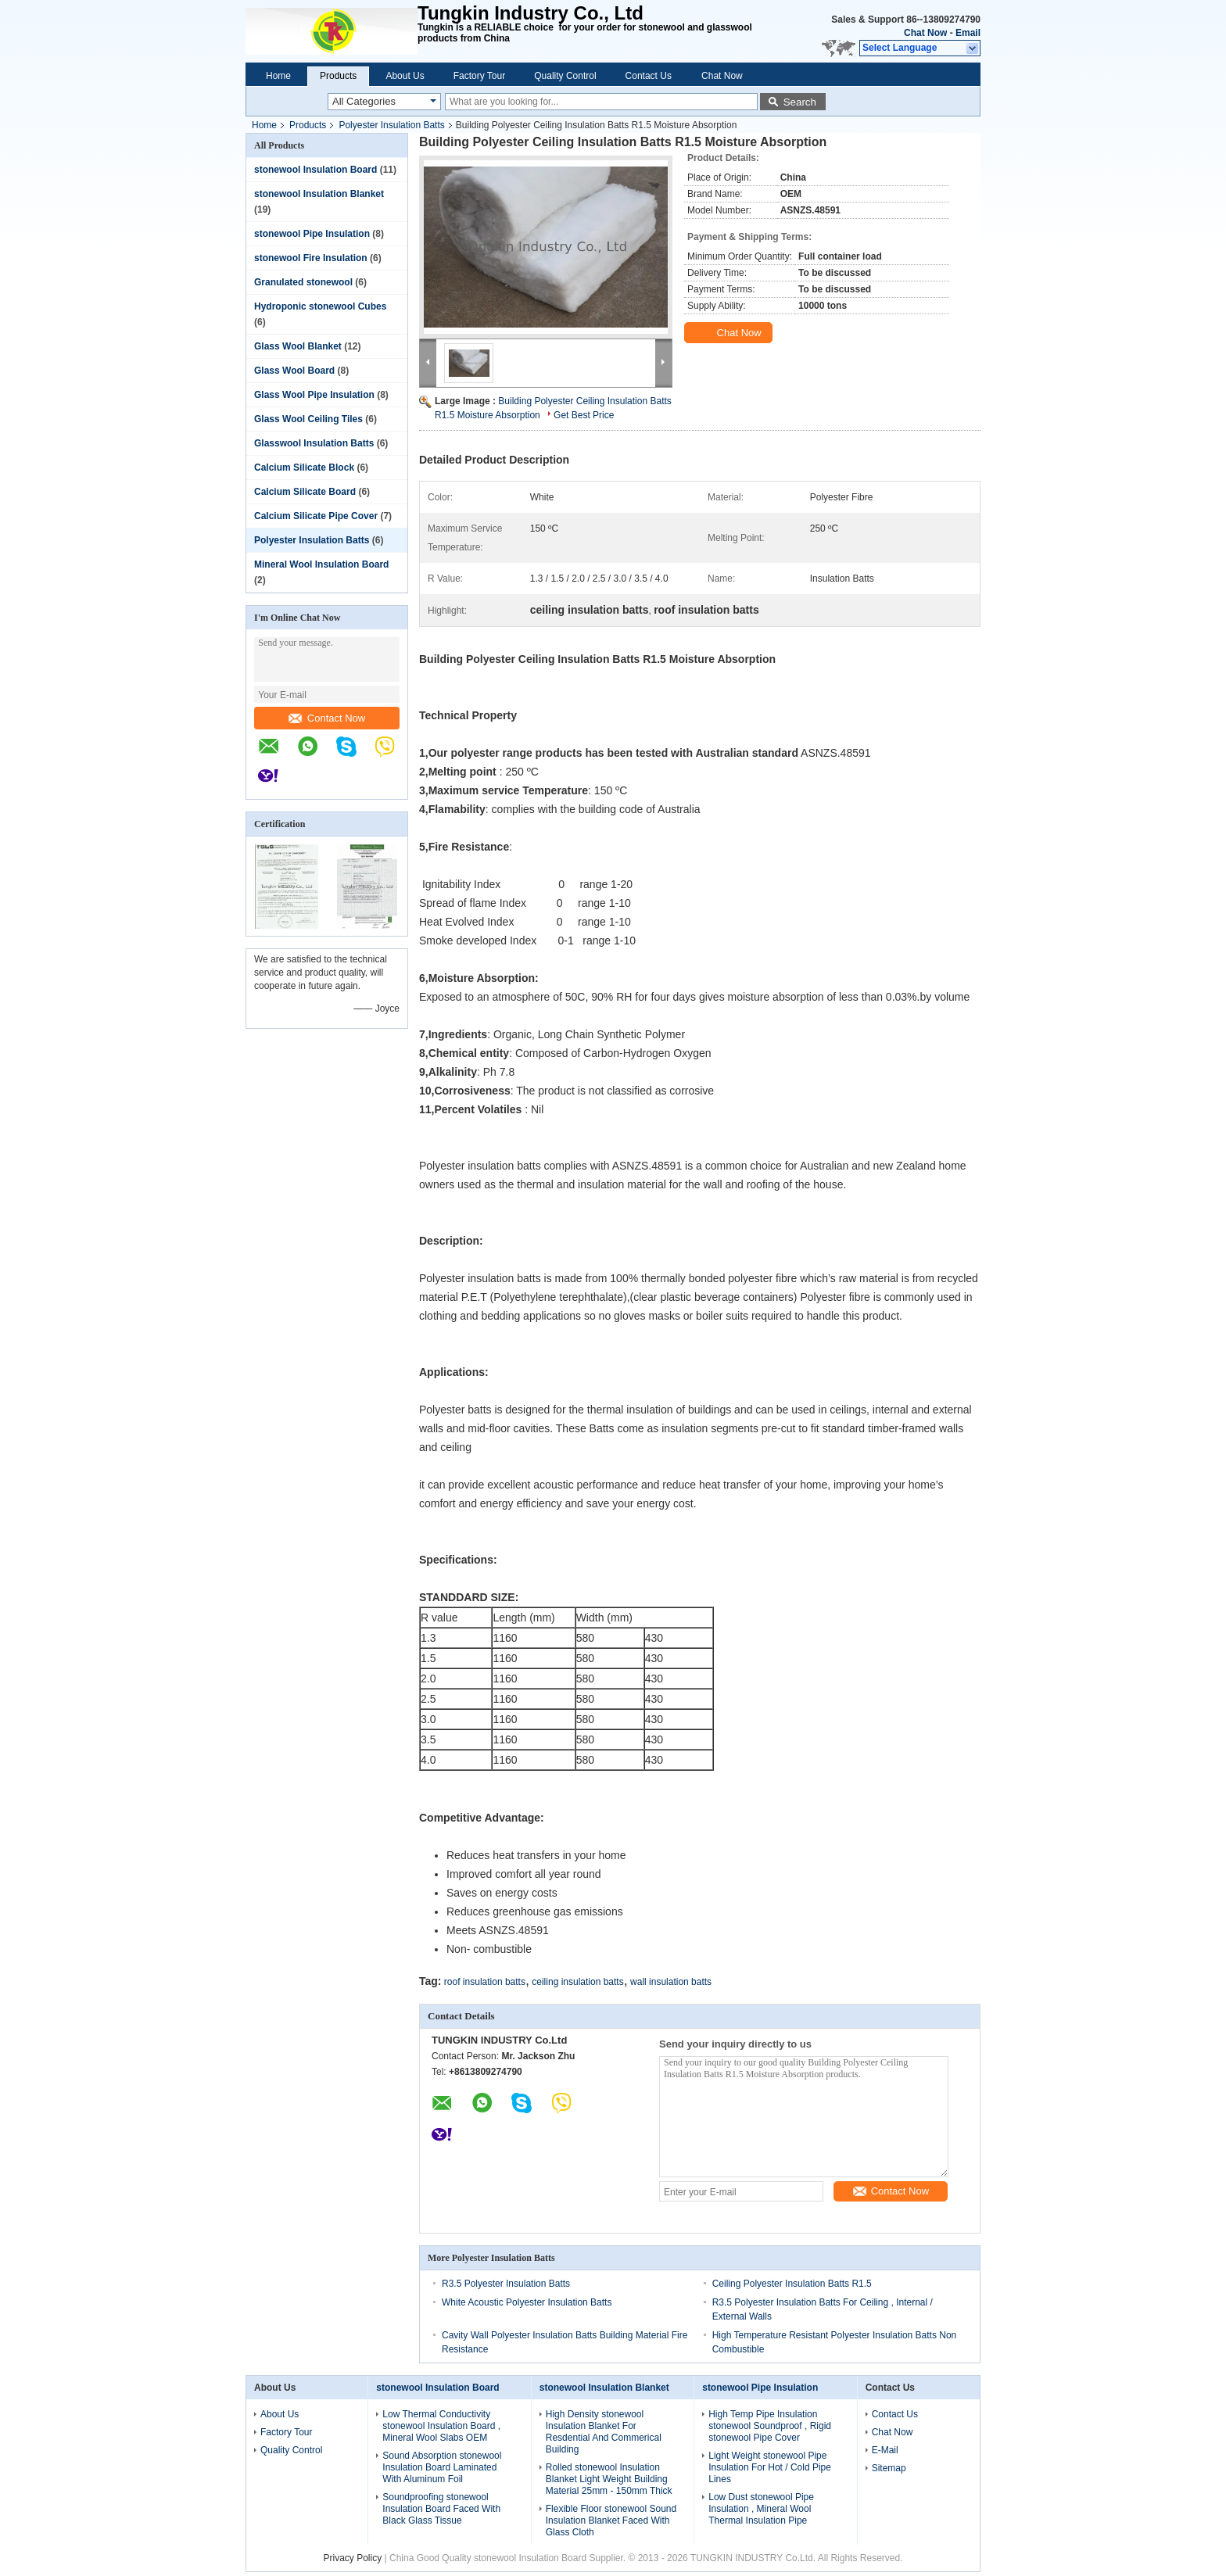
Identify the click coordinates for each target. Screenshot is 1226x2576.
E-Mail (885, 2450)
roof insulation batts (484, 1981)
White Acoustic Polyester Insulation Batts (526, 2302)
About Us (404, 75)
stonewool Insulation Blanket (319, 193)
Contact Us (649, 75)
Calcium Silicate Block (304, 467)
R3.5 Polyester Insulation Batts (506, 2283)
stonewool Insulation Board (315, 169)
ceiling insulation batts (577, 1981)
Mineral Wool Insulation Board (321, 564)
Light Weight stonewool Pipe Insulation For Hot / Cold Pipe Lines (769, 2467)
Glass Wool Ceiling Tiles (308, 419)
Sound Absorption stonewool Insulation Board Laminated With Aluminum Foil (441, 2467)
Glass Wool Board (294, 370)
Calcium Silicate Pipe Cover (316, 516)
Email (967, 32)
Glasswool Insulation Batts (314, 443)
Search (799, 102)
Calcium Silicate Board (305, 491)
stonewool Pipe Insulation (312, 233)
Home (278, 75)
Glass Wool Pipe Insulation (314, 394)
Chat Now (925, 32)
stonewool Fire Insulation (310, 258)
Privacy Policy (353, 2558)
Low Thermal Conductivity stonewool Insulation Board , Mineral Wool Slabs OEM (441, 2426)
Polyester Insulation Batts (391, 125)
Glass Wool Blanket (298, 346)
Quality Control (565, 75)
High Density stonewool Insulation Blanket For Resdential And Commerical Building (603, 2432)
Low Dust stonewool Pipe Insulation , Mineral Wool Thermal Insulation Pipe (761, 2509)
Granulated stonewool (303, 282)
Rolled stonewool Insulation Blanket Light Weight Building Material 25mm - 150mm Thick (609, 2479)
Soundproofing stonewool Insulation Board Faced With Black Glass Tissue (441, 2509)
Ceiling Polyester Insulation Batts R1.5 (792, 2283)
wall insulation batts (671, 1981)
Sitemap (889, 2468)
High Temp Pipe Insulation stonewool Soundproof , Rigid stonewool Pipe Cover (769, 2426)
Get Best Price (584, 415)
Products (338, 75)
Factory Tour (479, 75)
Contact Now (327, 718)
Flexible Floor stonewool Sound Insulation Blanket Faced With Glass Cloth (611, 2520)
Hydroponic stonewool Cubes (320, 306)
